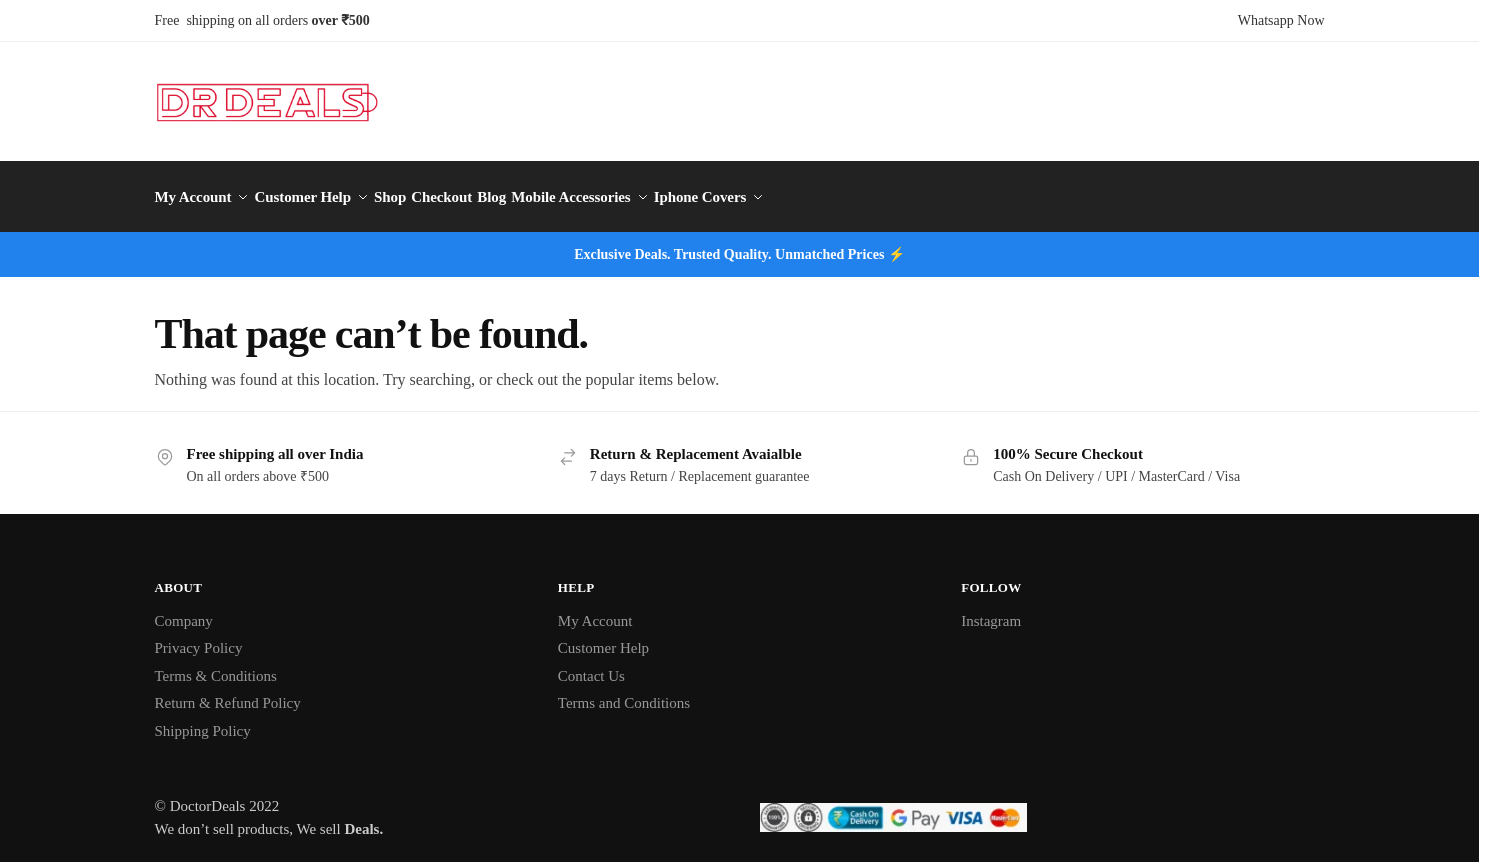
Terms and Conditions (624, 693)
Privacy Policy (199, 638)
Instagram (991, 610)
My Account (595, 610)
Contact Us (591, 665)
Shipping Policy (203, 720)
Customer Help (603, 638)
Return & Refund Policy (228, 693)
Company (184, 610)
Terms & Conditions (216, 665)
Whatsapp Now (1281, 20)
